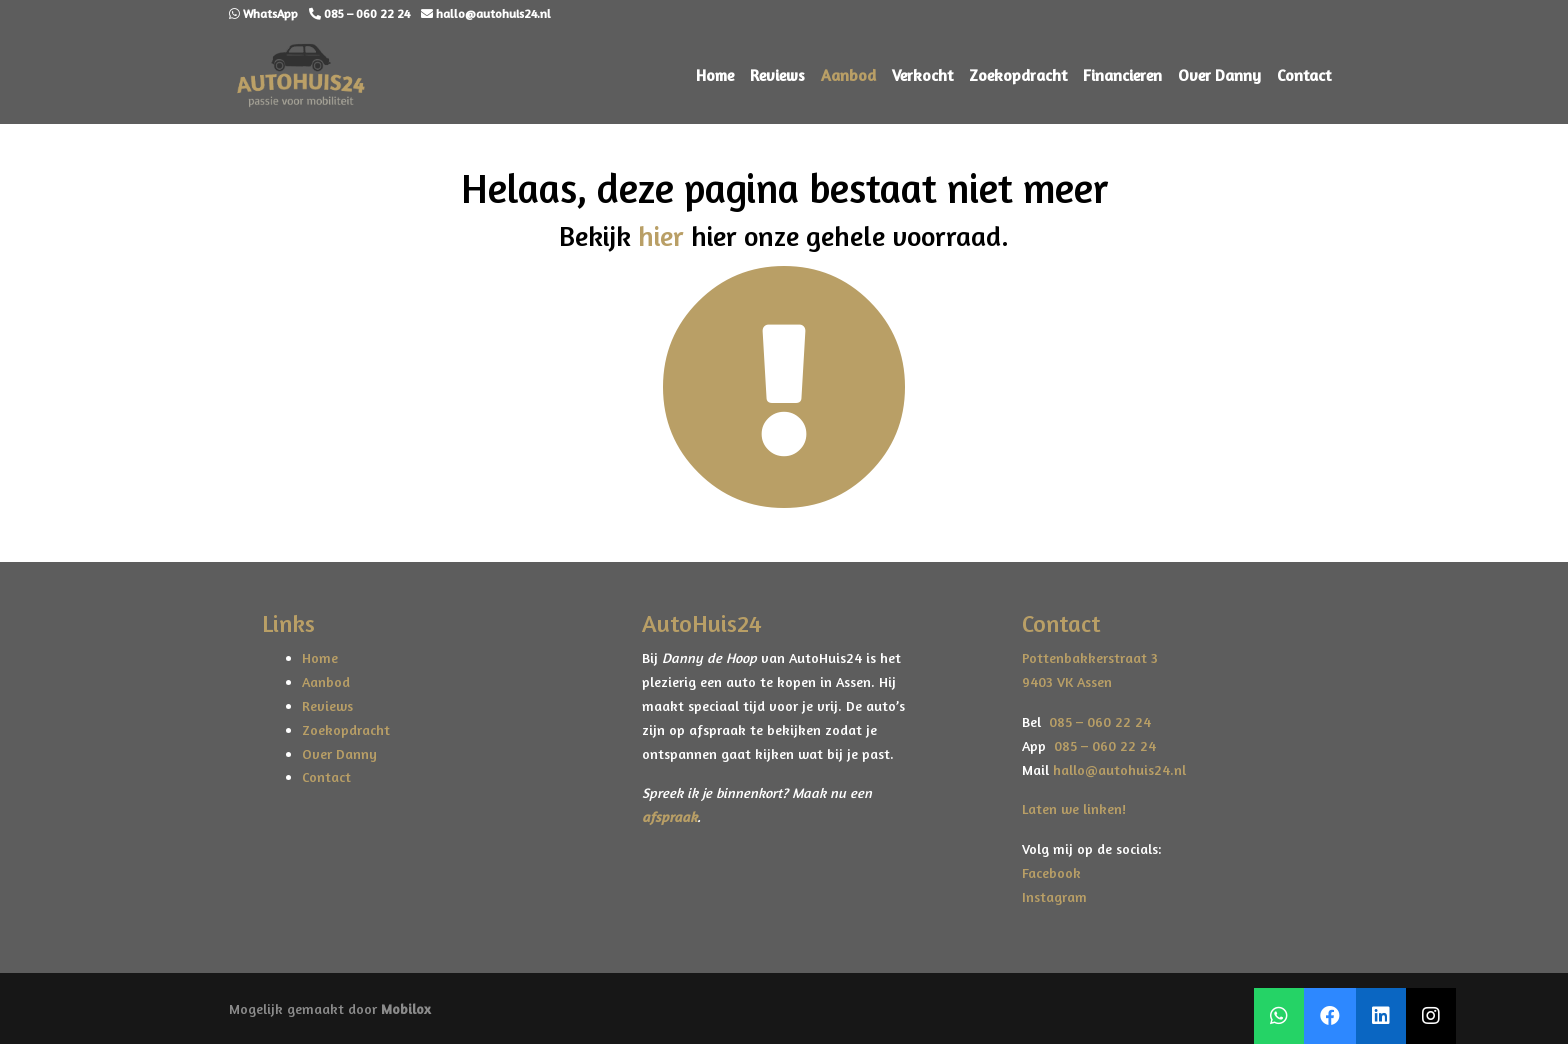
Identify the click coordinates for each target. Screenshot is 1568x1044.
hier (661, 236)
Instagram (1054, 896)
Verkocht (922, 75)
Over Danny (1219, 75)
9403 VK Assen (1067, 681)
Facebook (1051, 872)
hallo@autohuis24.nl (1119, 769)
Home (715, 75)
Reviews (777, 75)
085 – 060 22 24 (1096, 721)
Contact (1304, 75)
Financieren (1122, 75)
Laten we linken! (1076, 808)
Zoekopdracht (1018, 75)
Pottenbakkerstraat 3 (1090, 657)
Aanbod (848, 75)
